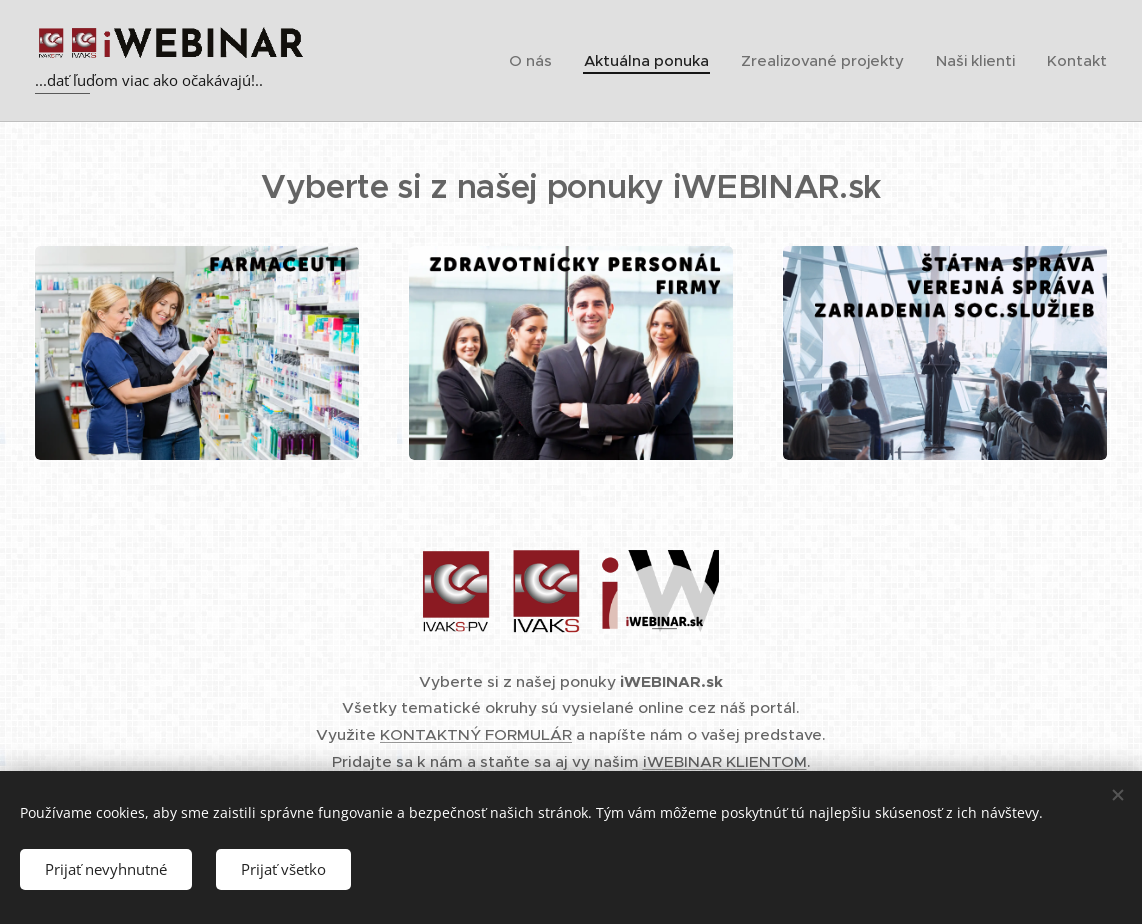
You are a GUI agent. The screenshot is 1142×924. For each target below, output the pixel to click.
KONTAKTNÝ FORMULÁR (476, 734)
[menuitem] (536, 61)
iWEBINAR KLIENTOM (725, 761)
